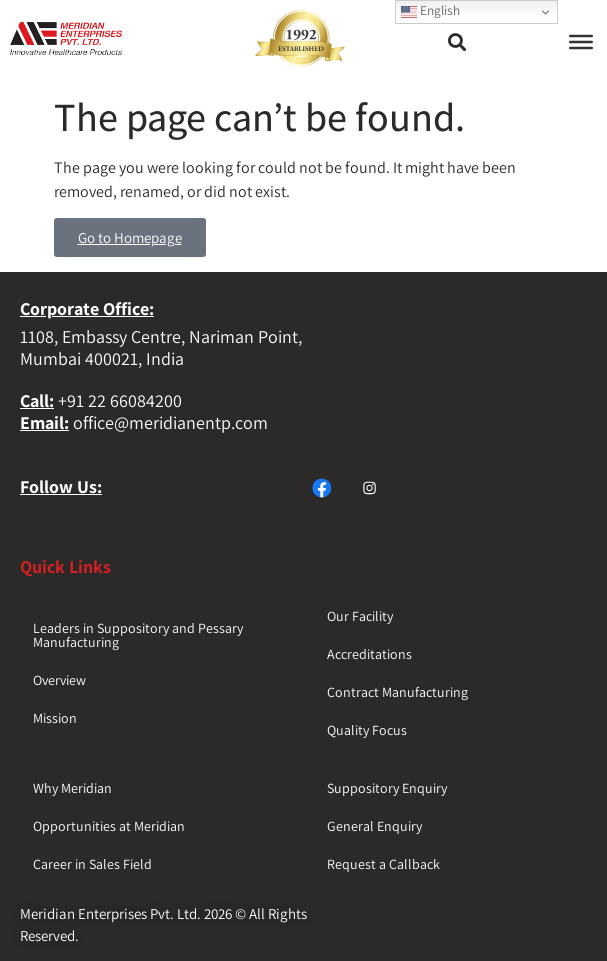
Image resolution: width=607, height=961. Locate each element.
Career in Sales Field (92, 864)
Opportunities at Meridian (109, 826)
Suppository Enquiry (387, 788)
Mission (55, 718)
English (430, 10)
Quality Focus (367, 730)
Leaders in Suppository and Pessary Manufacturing (138, 635)
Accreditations (369, 654)
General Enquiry (374, 826)
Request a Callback (383, 864)
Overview (59, 680)
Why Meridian (72, 788)
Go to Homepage (130, 237)
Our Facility (360, 616)
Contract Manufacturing (397, 692)
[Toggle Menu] (581, 42)
